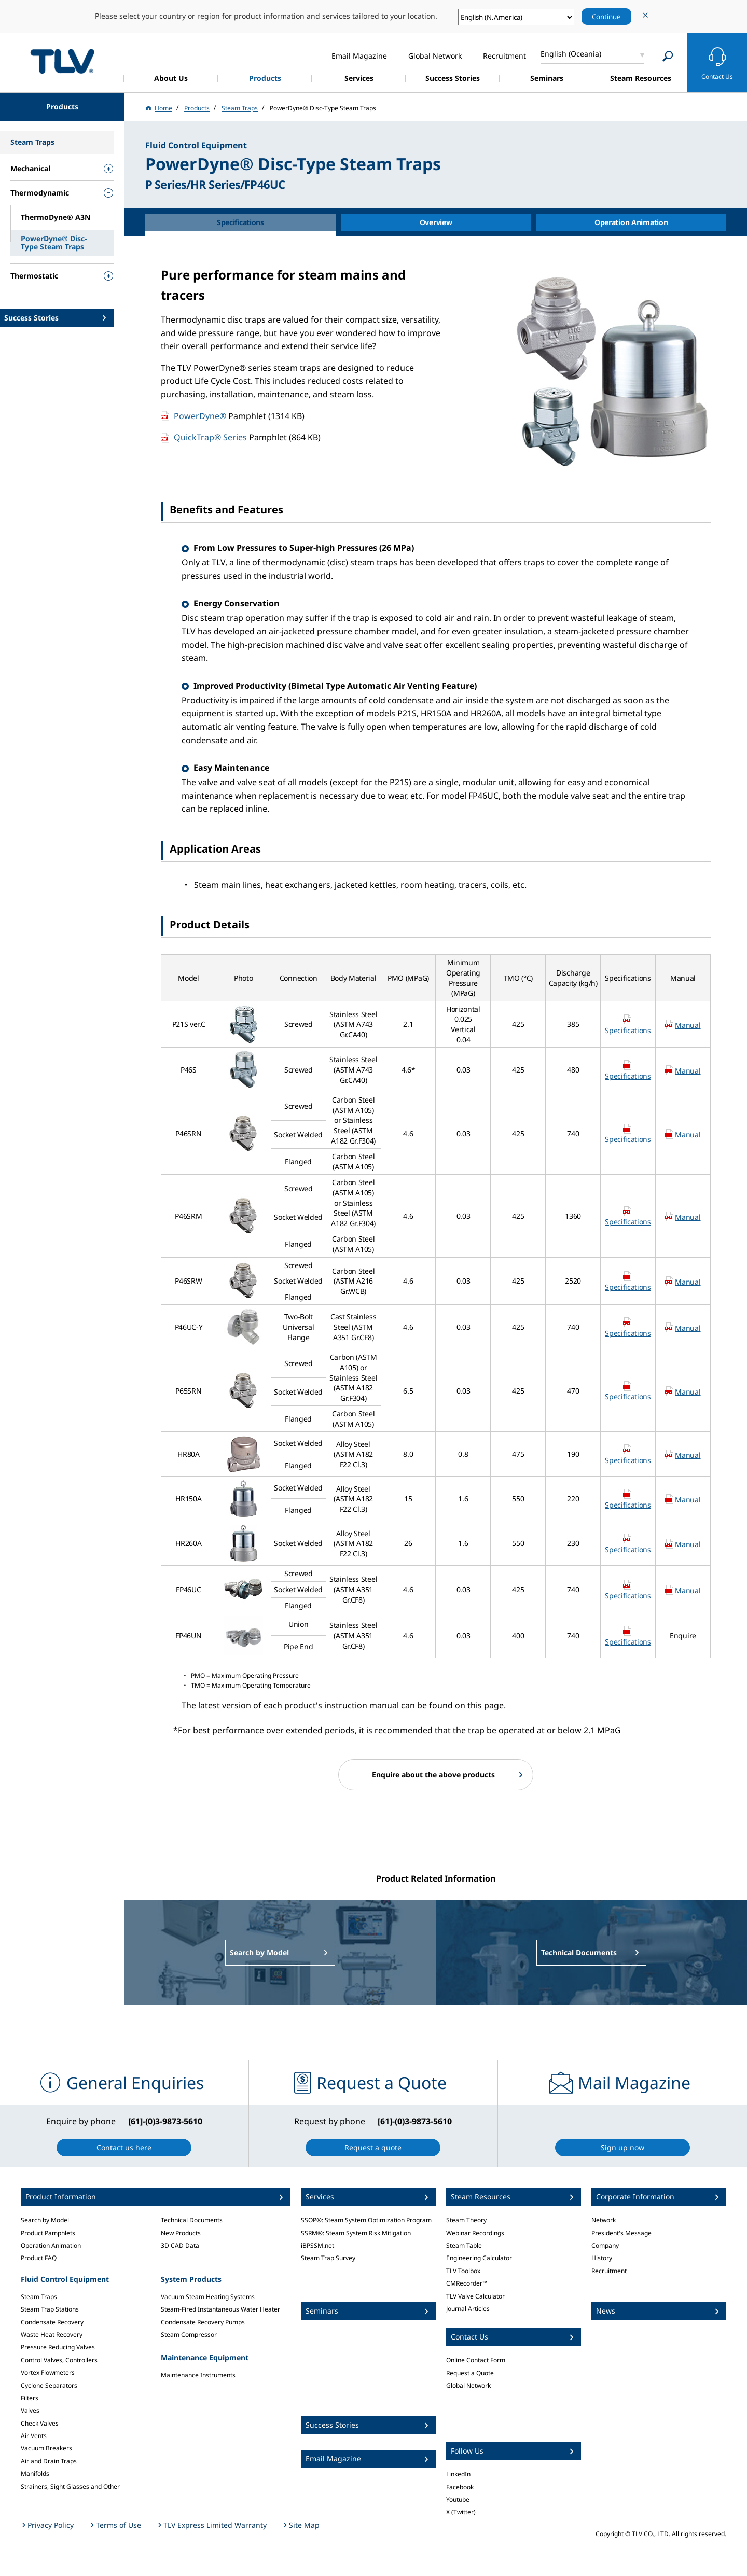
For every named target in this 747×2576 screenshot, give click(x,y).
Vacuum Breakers (46, 2448)
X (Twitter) (461, 2512)
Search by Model (45, 2220)
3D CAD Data (180, 2245)
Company (605, 2245)
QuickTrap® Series (210, 437)
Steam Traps (39, 2296)
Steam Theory (466, 2220)
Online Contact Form (475, 2360)
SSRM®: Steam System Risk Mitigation (356, 2233)
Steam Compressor (189, 2334)
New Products (181, 2233)
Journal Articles (468, 2308)
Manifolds (35, 2473)
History (601, 2257)
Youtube (457, 2499)
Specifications (628, 1030)
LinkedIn (458, 2474)
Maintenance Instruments (198, 2375)
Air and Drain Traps (49, 2461)
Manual (687, 1025)
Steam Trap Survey (328, 2257)
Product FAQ (39, 2257)
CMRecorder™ (466, 2283)
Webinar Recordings (475, 2233)
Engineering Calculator (479, 2257)
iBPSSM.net (317, 2245)
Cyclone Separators (49, 2385)
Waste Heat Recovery (51, 2334)
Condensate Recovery (52, 2322)
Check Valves (40, 2423)
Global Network (468, 2385)
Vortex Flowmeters (48, 2372)
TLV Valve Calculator (475, 2296)
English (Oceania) (571, 54)
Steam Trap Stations (50, 2309)
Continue (606, 16)
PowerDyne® (200, 416)
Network (603, 2220)
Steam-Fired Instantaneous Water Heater (220, 2309)
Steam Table (464, 2245)
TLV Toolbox (463, 2270)
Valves (30, 2410)
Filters (29, 2397)
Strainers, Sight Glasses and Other (70, 2486)
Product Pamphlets (48, 2233)
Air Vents (34, 2435)
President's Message (621, 2233)
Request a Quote (470, 2373)
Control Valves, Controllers (59, 2360)
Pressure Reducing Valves (58, 2347)
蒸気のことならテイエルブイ (62, 60)
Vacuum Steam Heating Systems (208, 2296)
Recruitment (609, 2270)
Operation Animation (51, 2245)
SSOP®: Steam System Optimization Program (366, 2220)
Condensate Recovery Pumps (203, 2322)
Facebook (460, 2487)
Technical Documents (192, 2220)
